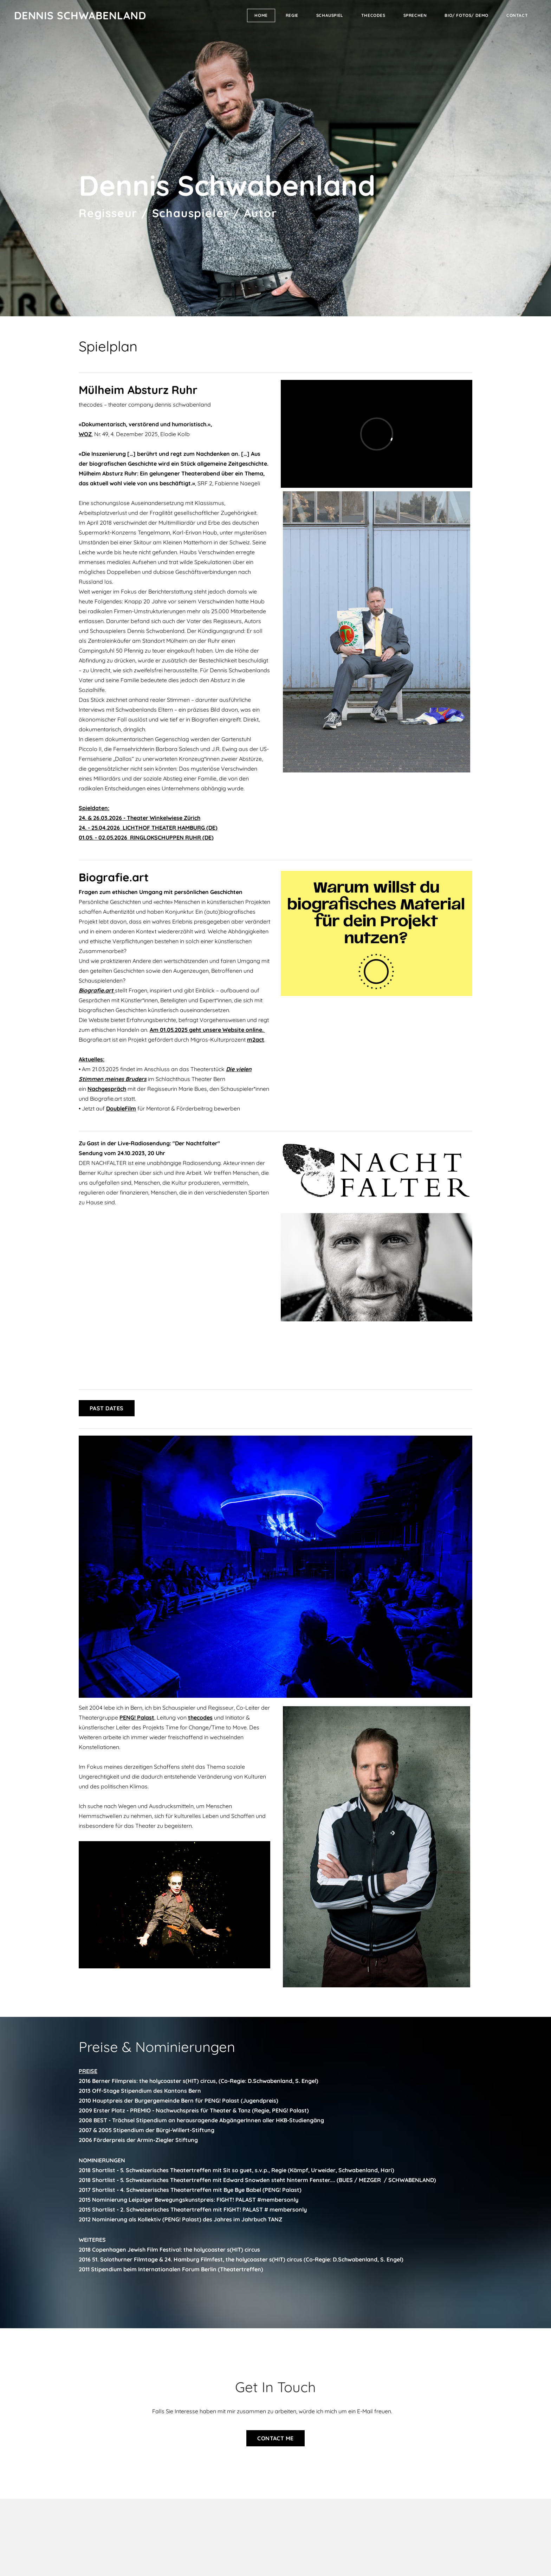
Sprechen (415, 15)
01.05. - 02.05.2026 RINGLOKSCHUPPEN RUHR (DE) (146, 837)
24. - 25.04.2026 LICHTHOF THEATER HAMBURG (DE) (148, 827)
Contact (517, 15)
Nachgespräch (106, 1088)
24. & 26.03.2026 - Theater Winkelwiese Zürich (139, 817)
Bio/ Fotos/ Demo (466, 15)
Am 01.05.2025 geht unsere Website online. (207, 1029)
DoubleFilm (121, 1108)
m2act (255, 1039)
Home (260, 15)
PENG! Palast (136, 1717)
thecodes (373, 15)
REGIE (292, 15)
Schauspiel (329, 15)
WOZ (85, 434)
